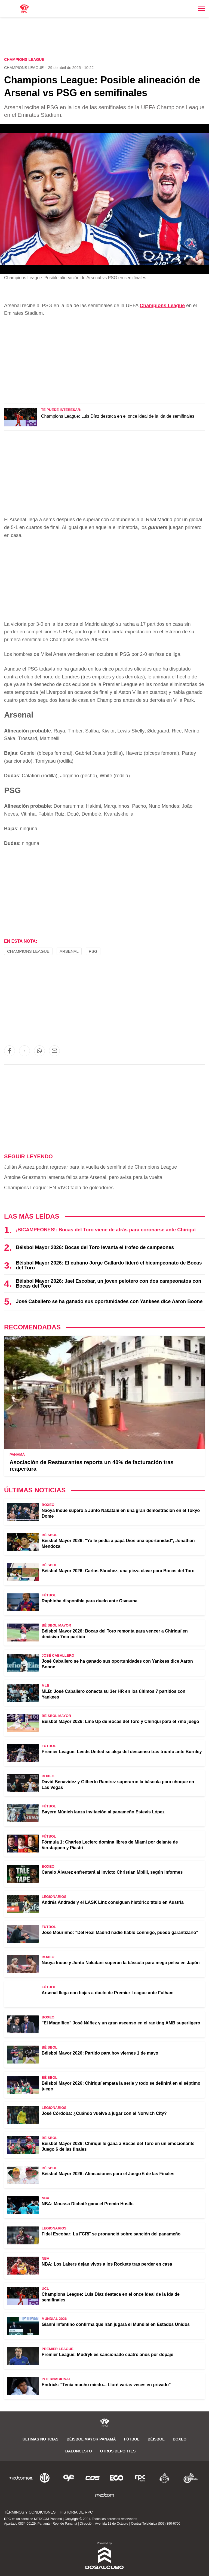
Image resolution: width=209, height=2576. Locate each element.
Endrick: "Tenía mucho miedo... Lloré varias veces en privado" (106, 2384)
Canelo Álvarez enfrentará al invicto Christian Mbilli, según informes (112, 1872)
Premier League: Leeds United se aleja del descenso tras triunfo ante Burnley (122, 1751)
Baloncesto (78, 2451)
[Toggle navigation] (201, 9)
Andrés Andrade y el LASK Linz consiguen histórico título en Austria (113, 1902)
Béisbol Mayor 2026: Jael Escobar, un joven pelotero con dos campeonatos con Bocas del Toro (108, 1283)
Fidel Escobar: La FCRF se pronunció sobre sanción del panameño (111, 2234)
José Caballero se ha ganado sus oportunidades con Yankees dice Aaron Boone (109, 1301)
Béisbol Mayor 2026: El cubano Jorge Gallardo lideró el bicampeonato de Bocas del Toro (109, 1265)
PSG (93, 951)
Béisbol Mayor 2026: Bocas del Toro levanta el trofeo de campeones (95, 1247)
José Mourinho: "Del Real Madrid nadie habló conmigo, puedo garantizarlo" (120, 1932)
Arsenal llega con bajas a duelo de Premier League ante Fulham (108, 1992)
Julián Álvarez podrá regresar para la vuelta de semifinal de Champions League (90, 1167)
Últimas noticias (41, 2439)
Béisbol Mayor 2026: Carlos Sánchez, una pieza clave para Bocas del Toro (118, 1570)
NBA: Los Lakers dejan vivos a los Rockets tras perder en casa (107, 2264)
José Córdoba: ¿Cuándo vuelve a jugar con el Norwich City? (104, 2113)
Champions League (24, 67)
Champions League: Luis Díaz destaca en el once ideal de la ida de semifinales (117, 416)
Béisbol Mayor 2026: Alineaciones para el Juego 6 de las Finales (108, 2173)
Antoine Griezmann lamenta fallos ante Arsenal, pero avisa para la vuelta (83, 1177)
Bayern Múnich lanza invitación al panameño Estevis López (103, 1812)
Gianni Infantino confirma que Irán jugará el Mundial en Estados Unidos (116, 2324)
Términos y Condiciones (30, 2512)
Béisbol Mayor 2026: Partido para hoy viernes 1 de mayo (100, 2053)
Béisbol (155, 2439)
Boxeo (180, 2439)
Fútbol (132, 2439)
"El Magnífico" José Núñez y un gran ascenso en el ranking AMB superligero (121, 2023)
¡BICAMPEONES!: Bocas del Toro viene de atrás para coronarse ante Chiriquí (106, 1229)
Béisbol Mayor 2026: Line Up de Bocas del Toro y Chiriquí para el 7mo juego (120, 1721)
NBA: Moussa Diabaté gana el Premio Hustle (88, 2203)
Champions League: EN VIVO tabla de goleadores (58, 1187)
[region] (104, 37)
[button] (9, 1050)
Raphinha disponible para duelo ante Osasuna (89, 1601)
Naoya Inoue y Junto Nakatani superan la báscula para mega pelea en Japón (121, 1962)
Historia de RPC (76, 2512)
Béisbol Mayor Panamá (91, 2439)
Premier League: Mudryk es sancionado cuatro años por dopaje (107, 2354)
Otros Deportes (118, 2451)
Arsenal (69, 951)
